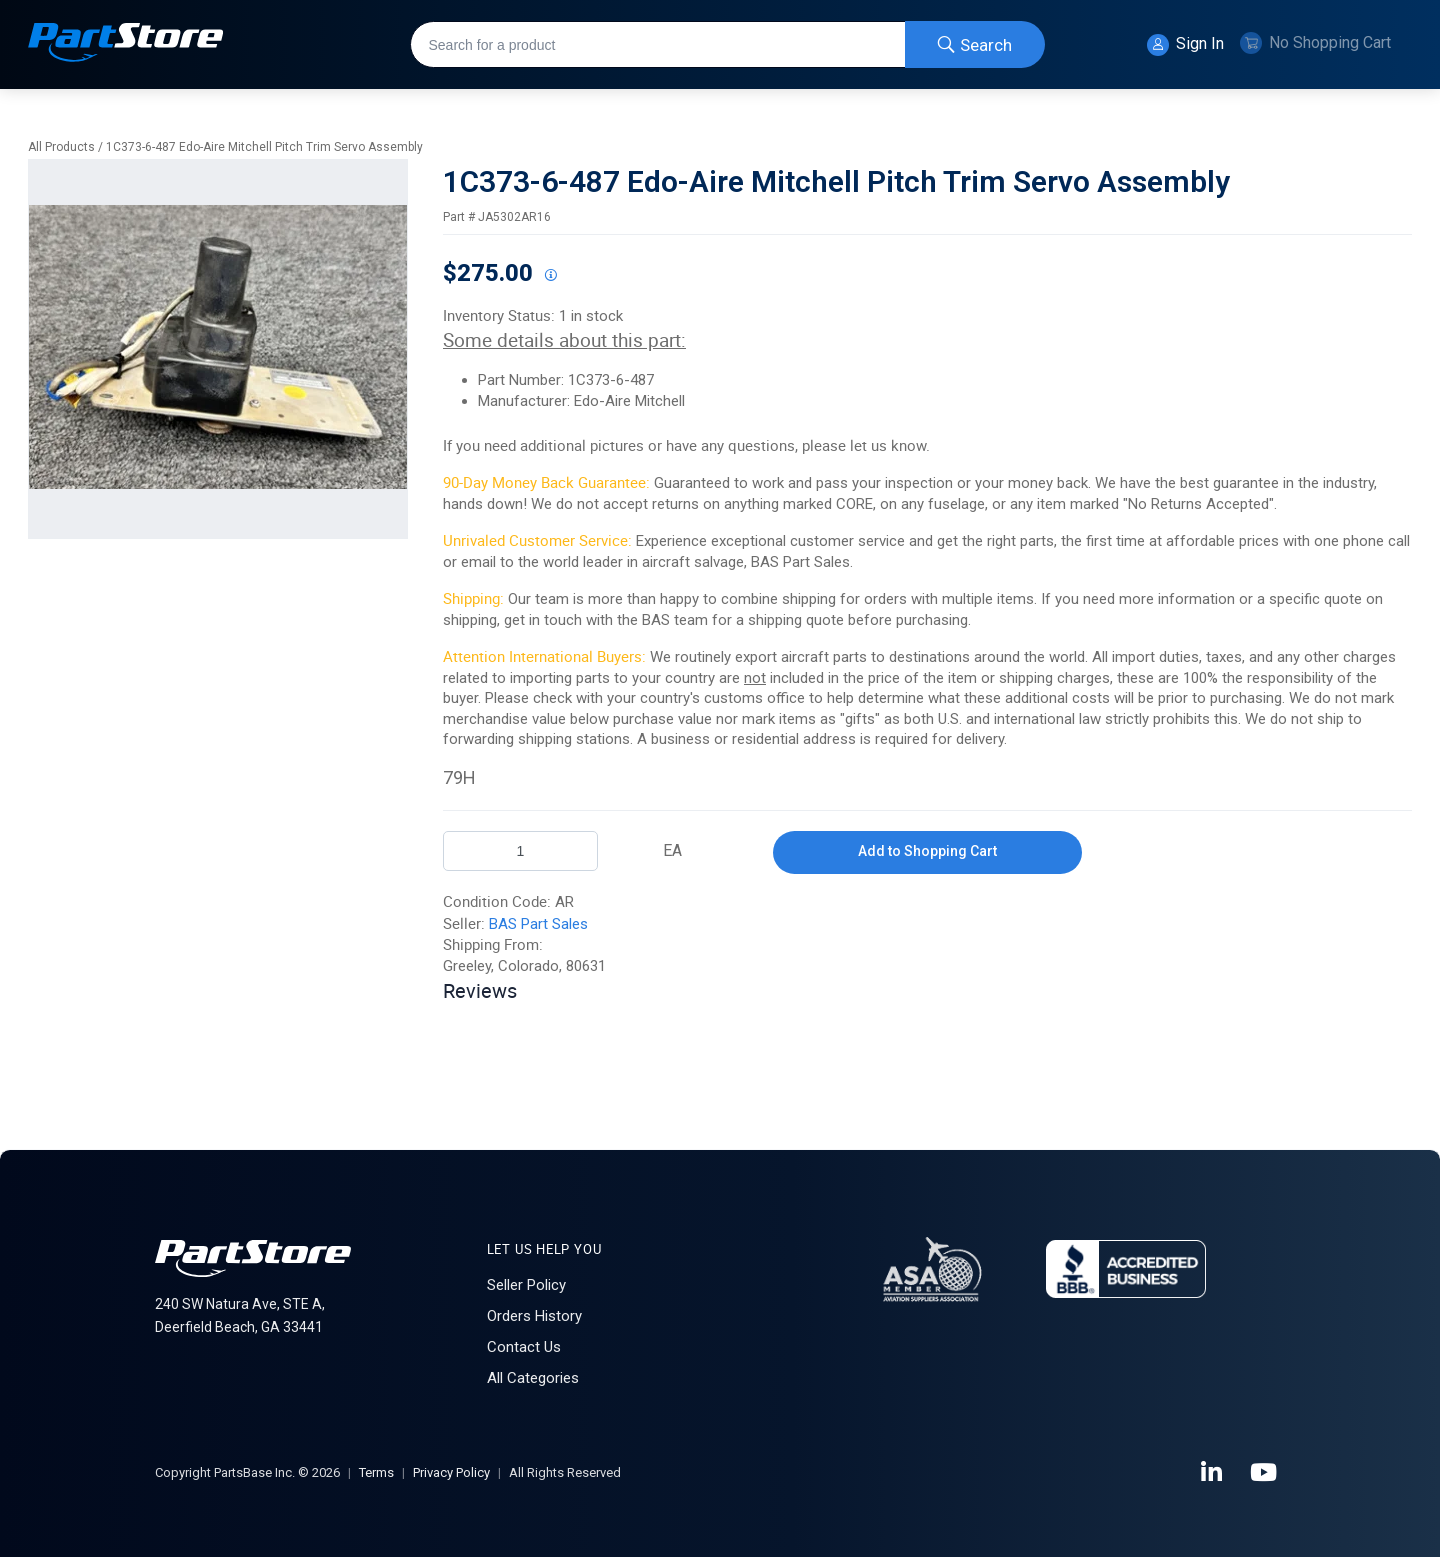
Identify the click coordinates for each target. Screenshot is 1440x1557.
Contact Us (524, 1347)
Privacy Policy (451, 1472)
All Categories (533, 1378)
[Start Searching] (975, 44)
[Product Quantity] (520, 851)
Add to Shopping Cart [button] (927, 851)
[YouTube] (1265, 1473)
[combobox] (727, 44)
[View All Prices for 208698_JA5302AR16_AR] (550, 276)
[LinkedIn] (1213, 1473)
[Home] (126, 44)
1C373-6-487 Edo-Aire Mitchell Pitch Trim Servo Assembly (264, 147)
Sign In (1185, 45)
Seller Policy (526, 1285)
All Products (61, 147)
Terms (376, 1472)
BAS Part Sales (538, 924)
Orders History (534, 1316)
